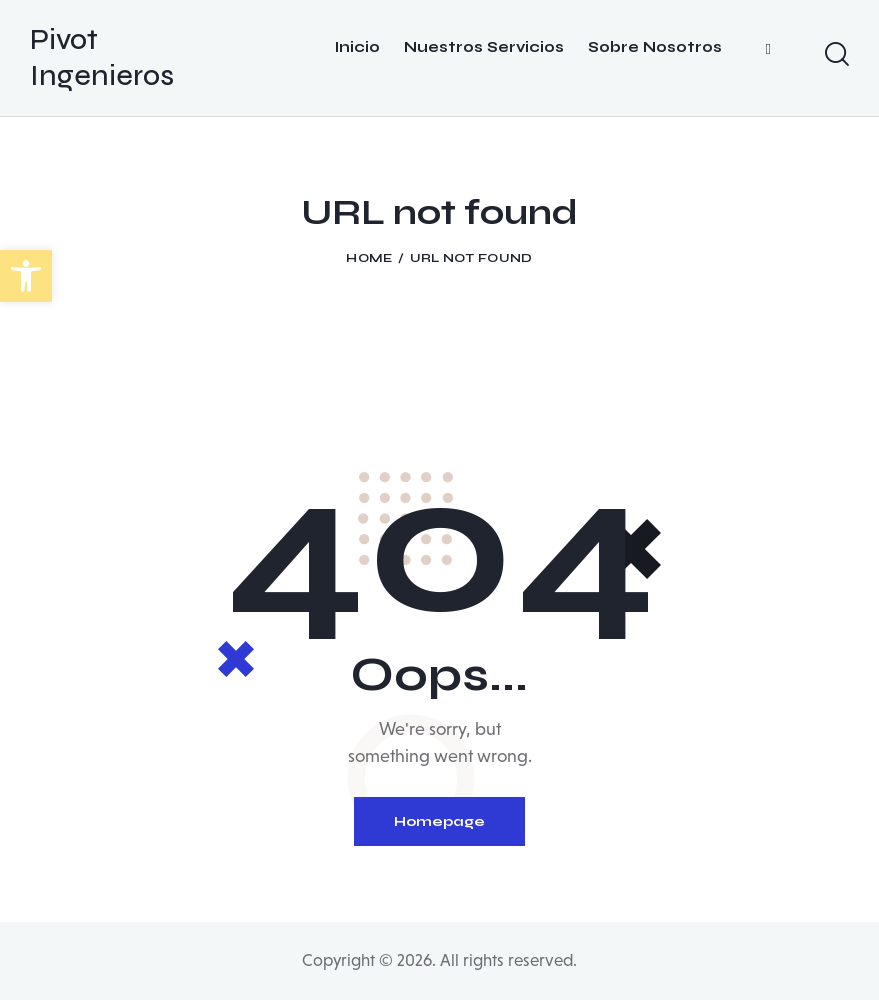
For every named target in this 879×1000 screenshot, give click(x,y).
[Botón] (357, 58)
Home (369, 258)
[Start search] (845, 55)
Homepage (439, 821)
